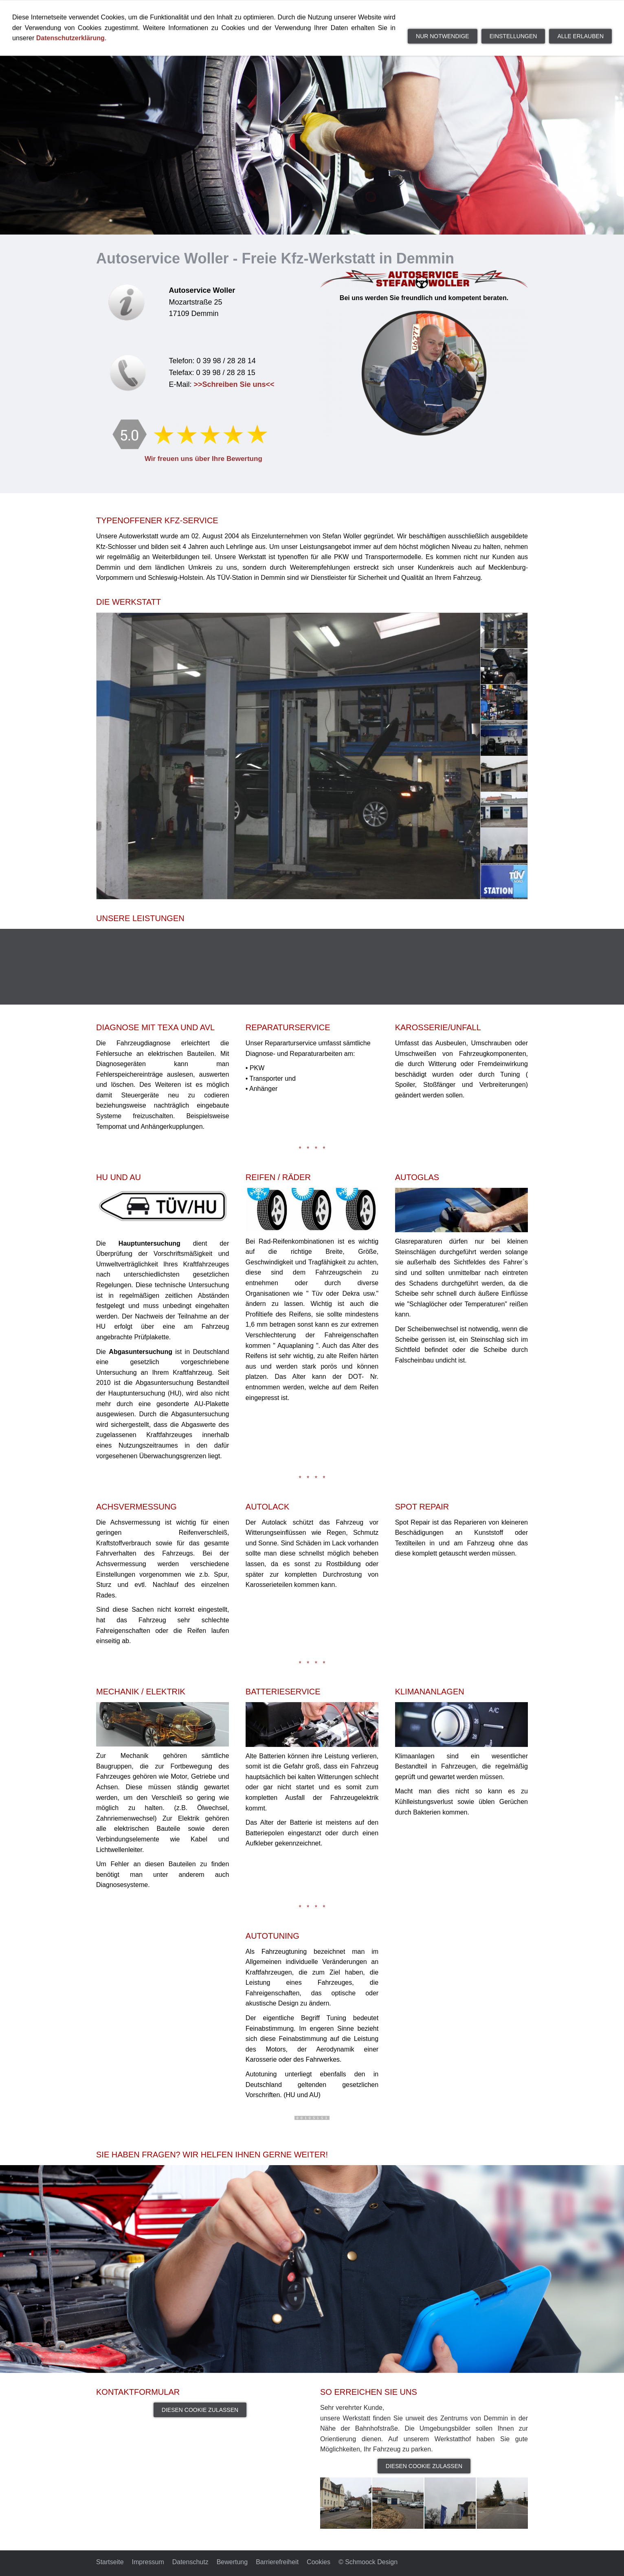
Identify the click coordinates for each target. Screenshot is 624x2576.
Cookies (318, 2561)
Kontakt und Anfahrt (479, 12)
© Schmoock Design (368, 2561)
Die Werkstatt (311, 12)
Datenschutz (190, 2561)
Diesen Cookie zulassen (200, 2410)
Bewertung (232, 2561)
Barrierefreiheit (277, 2561)
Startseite (249, 12)
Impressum (148, 2561)
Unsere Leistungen (389, 12)
